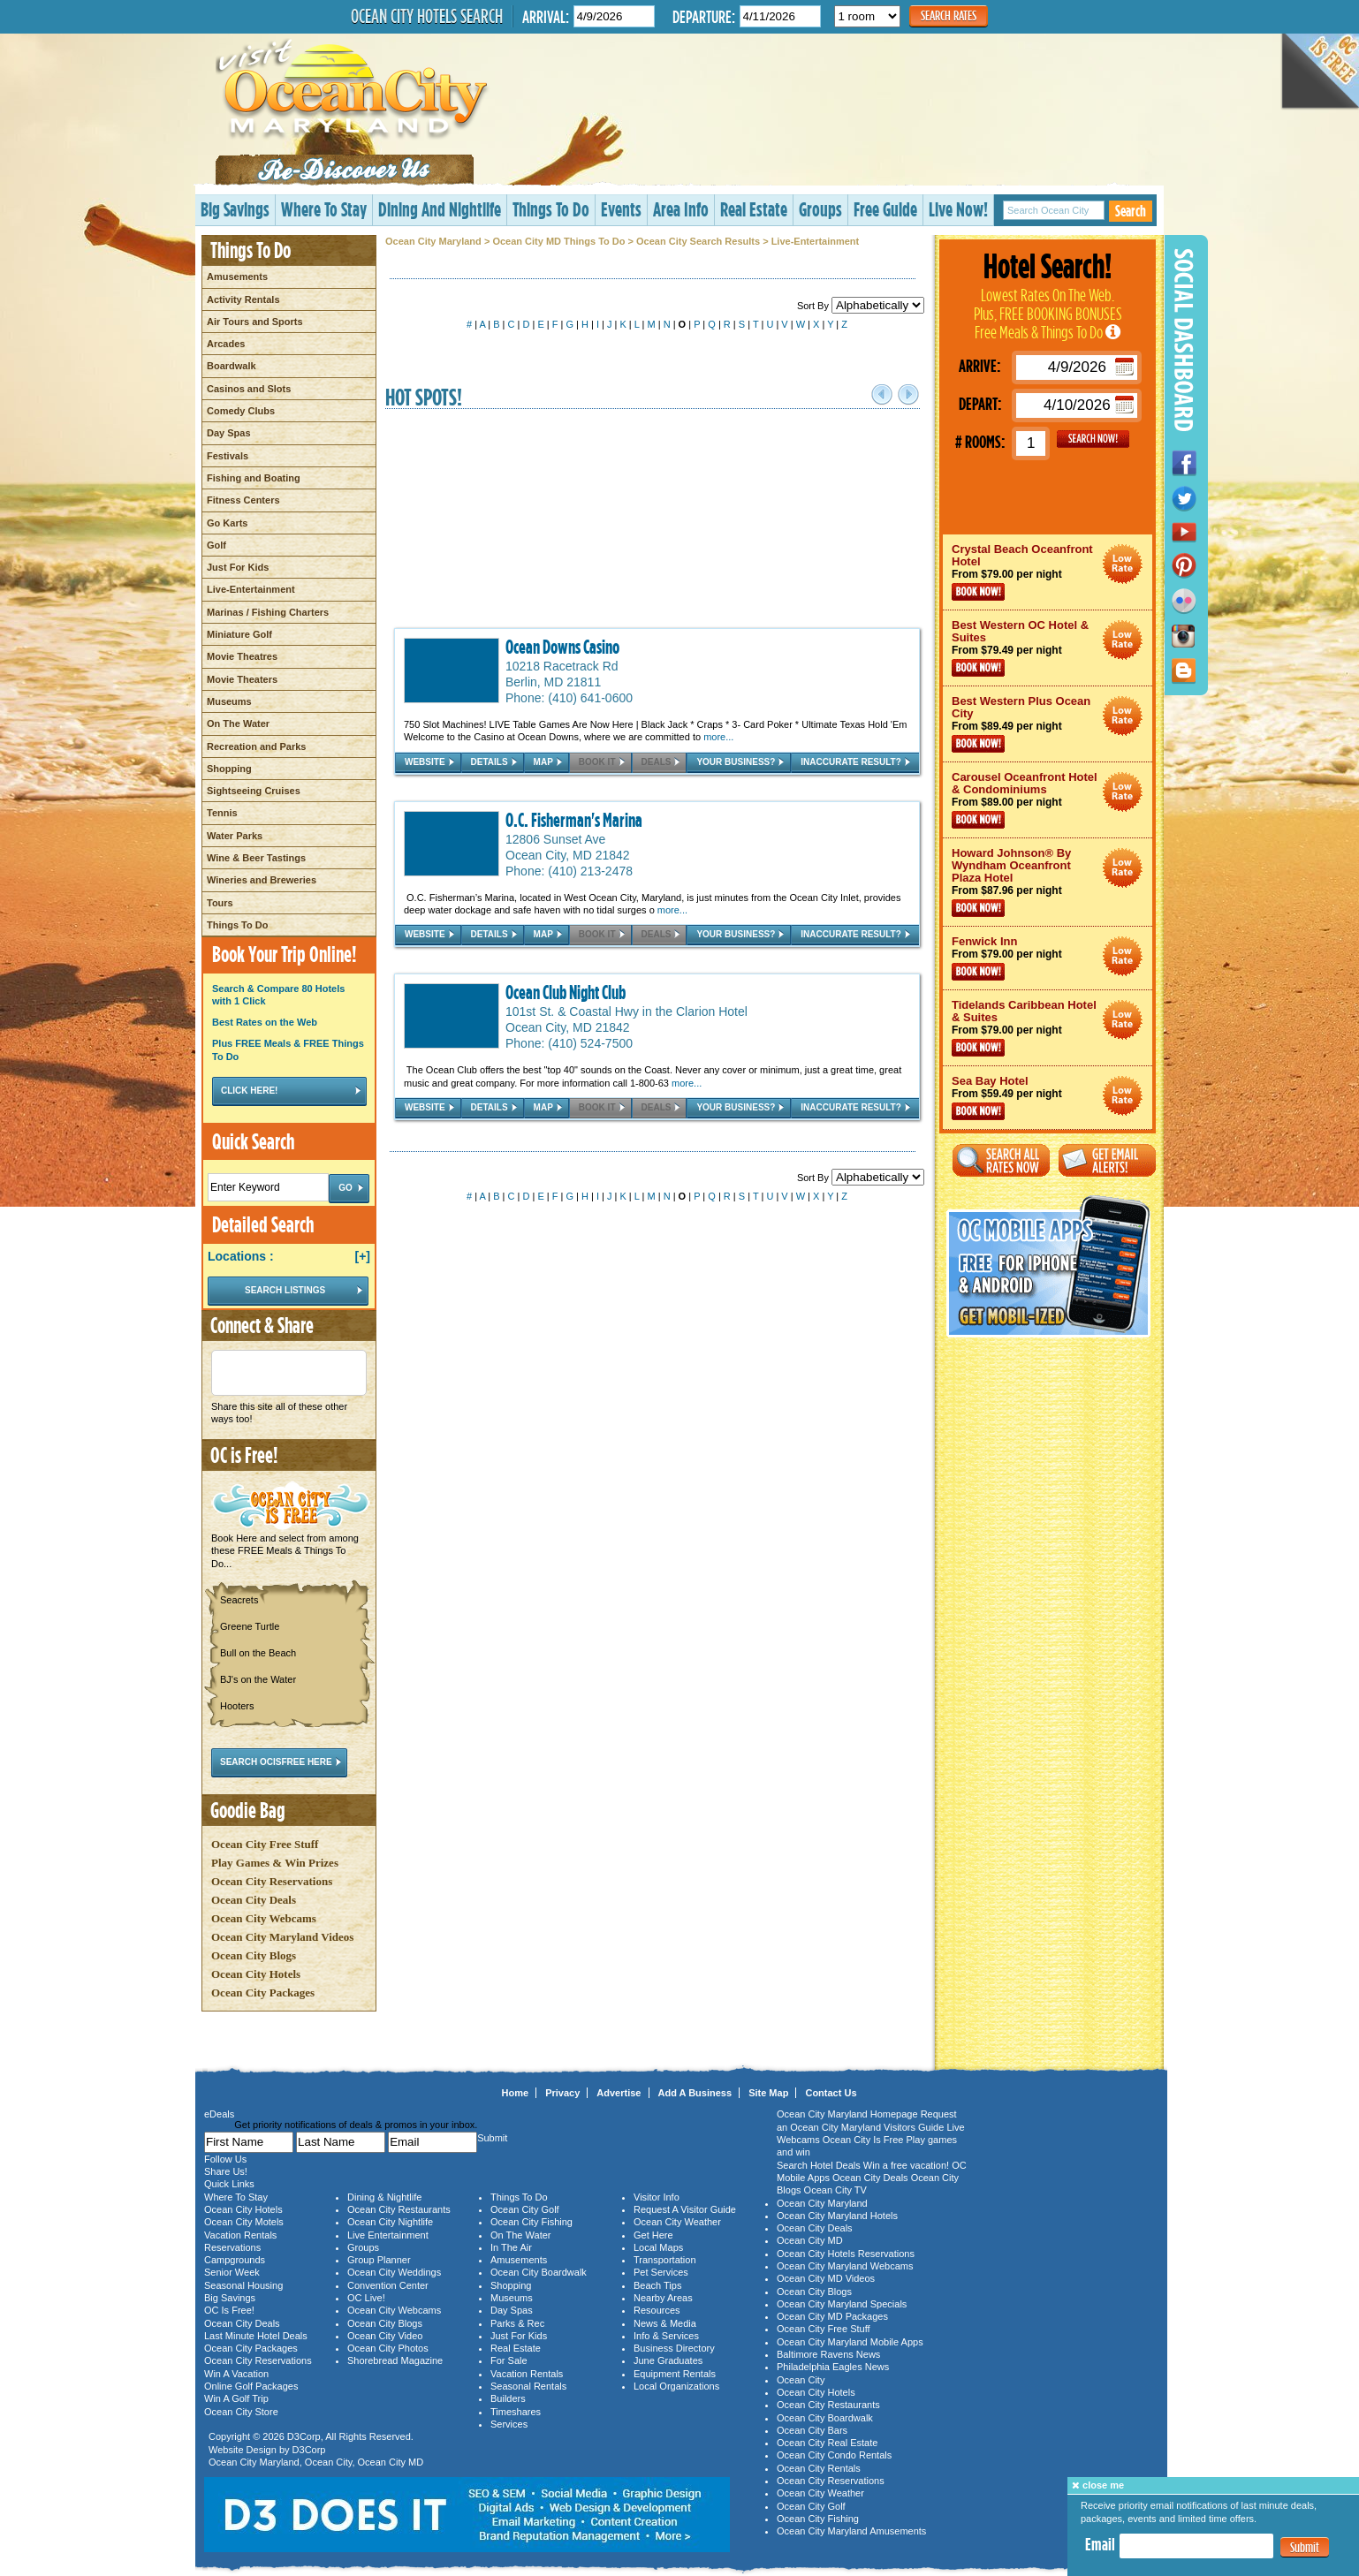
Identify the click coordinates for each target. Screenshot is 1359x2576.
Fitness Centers (243, 500)
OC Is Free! (229, 2310)
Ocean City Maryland (433, 241)
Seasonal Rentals (528, 2386)
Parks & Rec (517, 2323)
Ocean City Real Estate (827, 2442)
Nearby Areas (663, 2297)
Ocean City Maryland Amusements (851, 2531)
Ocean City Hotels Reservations (846, 2253)
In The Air (511, 2247)
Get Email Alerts (1107, 1160)
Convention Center (388, 2285)
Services (509, 2424)
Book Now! (978, 592)
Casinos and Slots (249, 388)
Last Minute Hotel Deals (255, 2335)
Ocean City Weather (677, 2221)
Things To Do (550, 209)
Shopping (229, 768)
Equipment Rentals (675, 2373)
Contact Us (830, 2092)
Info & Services (666, 2335)
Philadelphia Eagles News (833, 2366)
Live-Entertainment (251, 589)
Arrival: (545, 16)
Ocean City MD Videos (826, 2278)
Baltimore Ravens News (828, 2354)
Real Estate (753, 209)
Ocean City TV (835, 2190)
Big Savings (235, 209)
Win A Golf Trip (236, 2398)
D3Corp (304, 2436)
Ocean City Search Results (698, 241)
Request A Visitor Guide (685, 2209)
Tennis (222, 812)
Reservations (232, 2247)
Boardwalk (231, 365)
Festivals (227, 456)
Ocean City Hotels (255, 1974)
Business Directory (674, 2348)
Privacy (562, 2092)
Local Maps (658, 2247)
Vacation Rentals (240, 2235)
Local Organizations (676, 2386)
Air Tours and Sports (255, 321)
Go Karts (227, 523)
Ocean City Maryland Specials (842, 2304)
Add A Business (695, 2092)
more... (718, 736)
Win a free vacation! (906, 2165)
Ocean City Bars (812, 2430)
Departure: (703, 16)
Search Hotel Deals (819, 2165)
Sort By (860, 305)
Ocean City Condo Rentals (834, 2455)
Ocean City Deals (253, 1899)
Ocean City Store (241, 2411)
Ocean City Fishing (531, 2221)
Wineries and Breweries (261, 880)
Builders (508, 2398)
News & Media (665, 2323)
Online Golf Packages (251, 2386)
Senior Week (232, 2272)
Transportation (665, 2259)
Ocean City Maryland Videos (282, 1936)
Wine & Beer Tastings (256, 857)
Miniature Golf (239, 634)
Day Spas (229, 433)
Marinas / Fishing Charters (268, 612)
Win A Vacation (236, 2373)
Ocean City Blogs (253, 1955)
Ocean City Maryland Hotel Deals (1122, 564)
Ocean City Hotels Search (427, 16)
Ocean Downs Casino (562, 646)
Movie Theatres (242, 656)
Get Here (653, 2235)
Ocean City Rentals (819, 2468)
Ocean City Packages (263, 1992)
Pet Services (661, 2272)
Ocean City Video (384, 2335)
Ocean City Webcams (263, 1918)
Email (1100, 2544)
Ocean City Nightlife (390, 2221)
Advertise (618, 2092)
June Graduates (668, 2360)
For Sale (509, 2360)
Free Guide (885, 209)
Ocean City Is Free (863, 2139)
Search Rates (948, 15)
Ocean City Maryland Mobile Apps (850, 2342)
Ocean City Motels (244, 2221)
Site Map (768, 2092)
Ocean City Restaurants (399, 2209)
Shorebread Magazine (395, 2360)
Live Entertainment (388, 2235)
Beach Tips (657, 2285)
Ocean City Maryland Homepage (847, 2114)
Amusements (237, 276)
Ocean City (329, 2462)
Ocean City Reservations (271, 1881)
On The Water (238, 723)
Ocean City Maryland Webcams (845, 2266)
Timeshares (515, 2411)
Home (515, 2092)
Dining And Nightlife (439, 209)
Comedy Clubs (241, 410)
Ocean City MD (391, 2462)
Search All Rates (1001, 1160)
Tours (220, 903)
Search (1130, 210)
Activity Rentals (243, 299)
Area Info (681, 209)
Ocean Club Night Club (565, 992)
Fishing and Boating (253, 478)
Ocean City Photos (388, 2348)
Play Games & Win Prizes (274, 1862)
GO (1093, 439)
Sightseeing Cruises (253, 790)
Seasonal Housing (243, 2285)
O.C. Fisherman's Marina (573, 819)
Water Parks (234, 835)
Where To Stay (324, 209)
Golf (216, 545)
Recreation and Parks (257, 746)
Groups (820, 209)
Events (621, 209)
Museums (229, 701)
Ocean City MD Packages (832, 2316)
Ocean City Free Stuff (264, 1844)
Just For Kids (238, 567)
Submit (1304, 2547)
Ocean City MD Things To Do (558, 241)
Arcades (226, 343)
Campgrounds (234, 2259)
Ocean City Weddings (394, 2272)
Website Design (243, 2449)
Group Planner (379, 2259)
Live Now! (958, 209)
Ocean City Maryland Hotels (837, 2215)
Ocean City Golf (524, 2209)
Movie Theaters (242, 679)
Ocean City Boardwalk (538, 2272)
